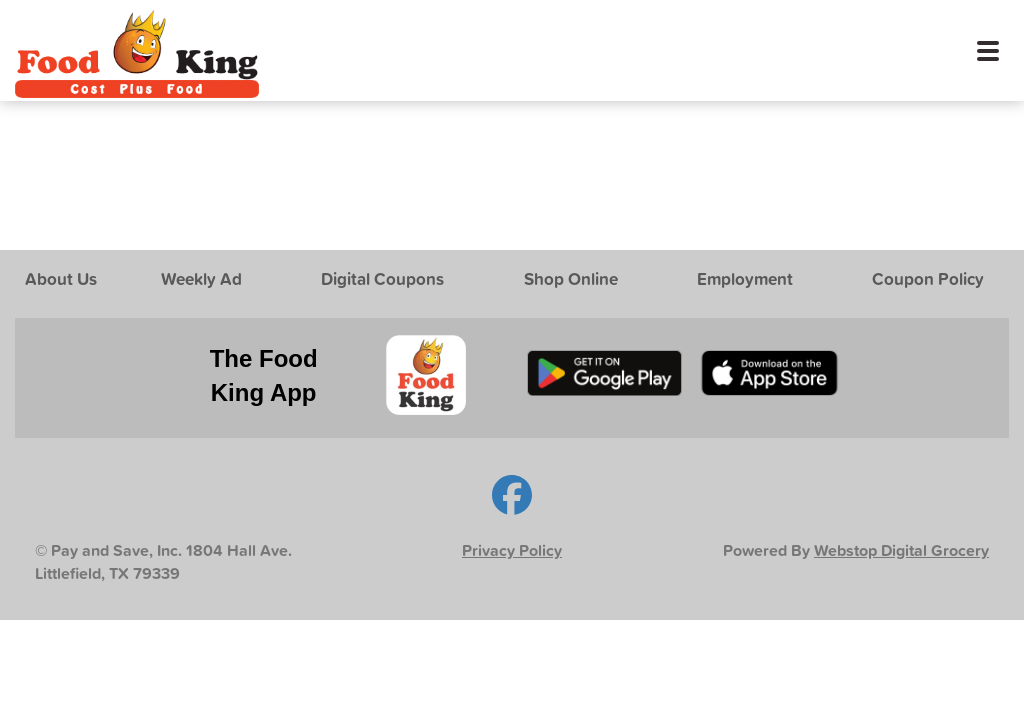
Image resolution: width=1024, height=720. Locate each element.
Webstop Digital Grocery (901, 550)
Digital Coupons (382, 278)
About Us (61, 278)
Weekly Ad (201, 278)
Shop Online (571, 278)
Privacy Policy (512, 550)
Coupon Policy (928, 278)
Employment (745, 278)
